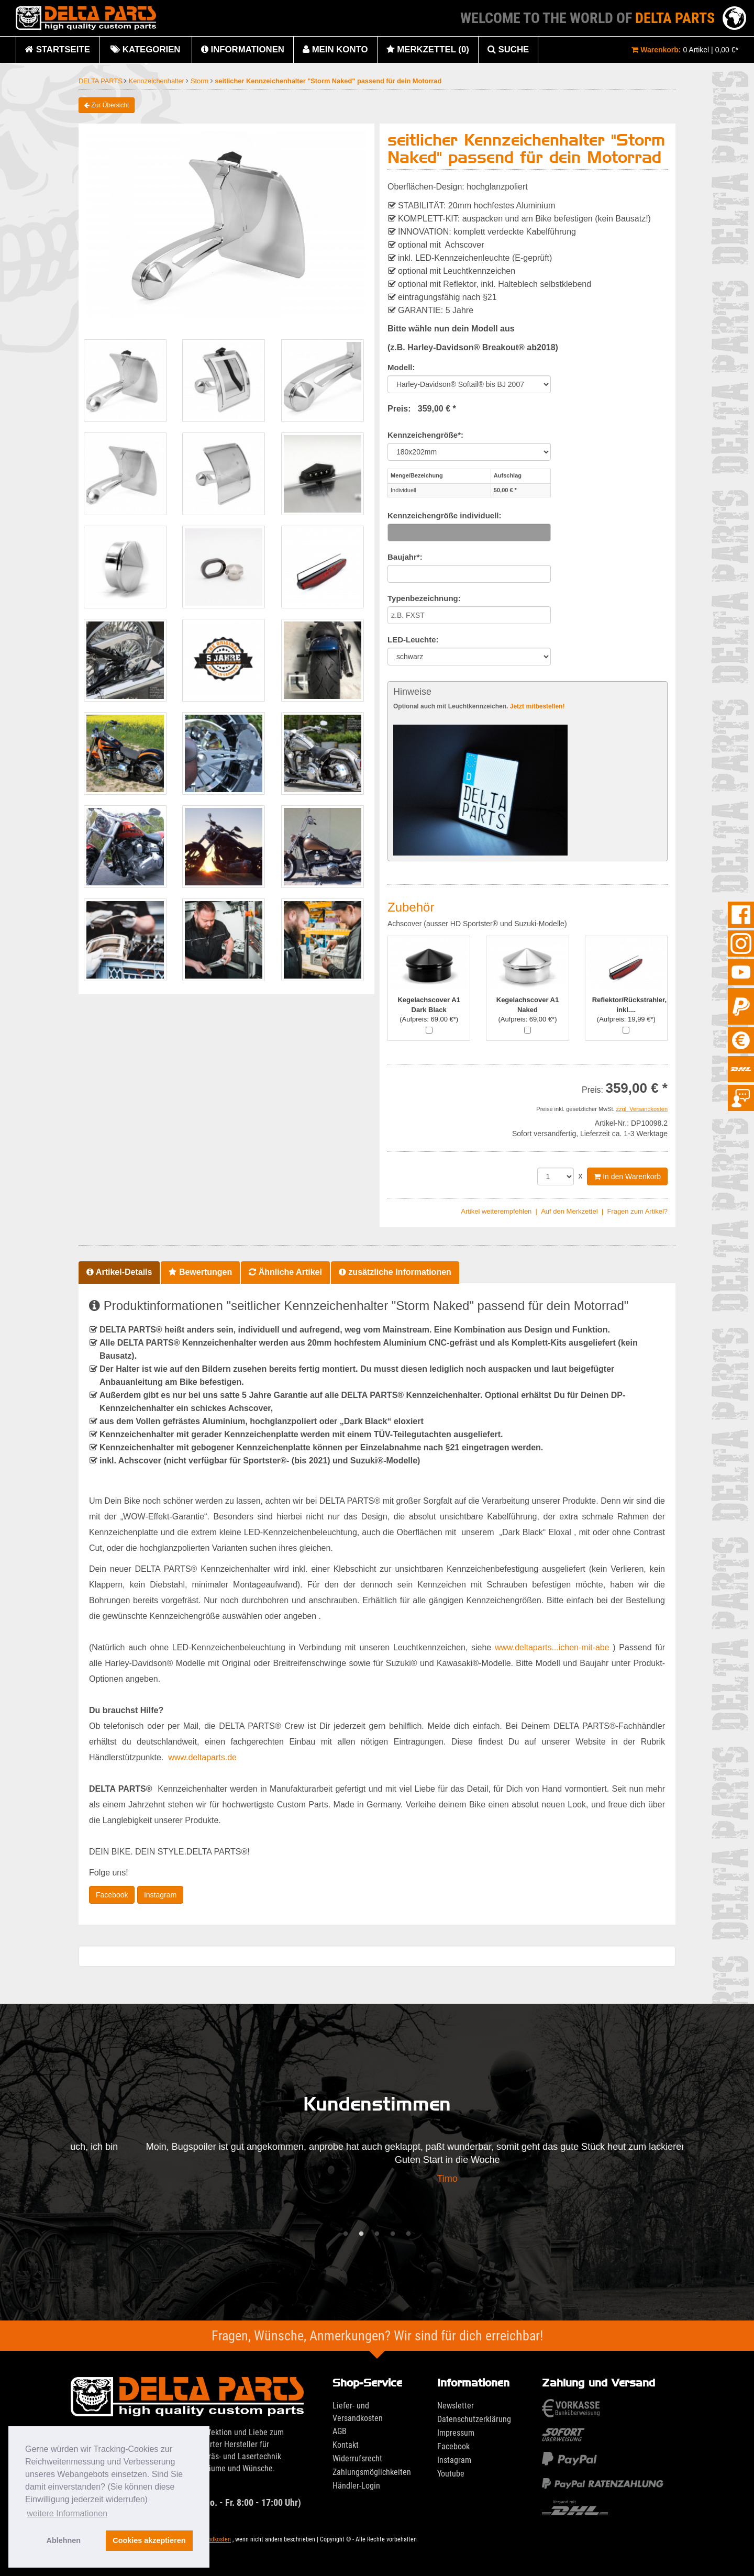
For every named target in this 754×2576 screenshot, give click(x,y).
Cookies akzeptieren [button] (149, 2540)
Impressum (455, 2433)
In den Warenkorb (627, 1176)
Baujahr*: (405, 556)
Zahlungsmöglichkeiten (371, 2472)
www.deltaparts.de (202, 1757)
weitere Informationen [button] (67, 2513)
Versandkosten (212, 2539)
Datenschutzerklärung (474, 2419)
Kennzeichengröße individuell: (444, 515)
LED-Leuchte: (413, 639)
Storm (200, 81)
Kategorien (145, 54)
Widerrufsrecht (357, 2458)
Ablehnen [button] (64, 2540)
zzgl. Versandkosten (642, 1109)
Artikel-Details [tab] (119, 1272)
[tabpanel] (377, 2165)
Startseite (57, 49)
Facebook (112, 1895)
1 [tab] (345, 2234)
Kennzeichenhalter (157, 81)
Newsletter (455, 2406)
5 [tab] (408, 2234)
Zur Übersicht (106, 105)
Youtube (450, 2474)
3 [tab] (377, 2234)
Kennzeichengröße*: (425, 434)
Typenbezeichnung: (424, 598)
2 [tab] (361, 2234)
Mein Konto (335, 49)
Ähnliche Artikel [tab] (285, 1272)
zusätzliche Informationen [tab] (395, 1272)
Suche (508, 49)
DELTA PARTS (101, 81)
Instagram (160, 1895)
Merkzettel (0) (427, 49)
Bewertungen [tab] (200, 1272)
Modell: (401, 367)
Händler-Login (356, 2486)
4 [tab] (392, 2234)
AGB (339, 2431)
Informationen (242, 49)
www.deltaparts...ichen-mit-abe (552, 1647)
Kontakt (345, 2445)
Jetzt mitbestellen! (537, 706)
